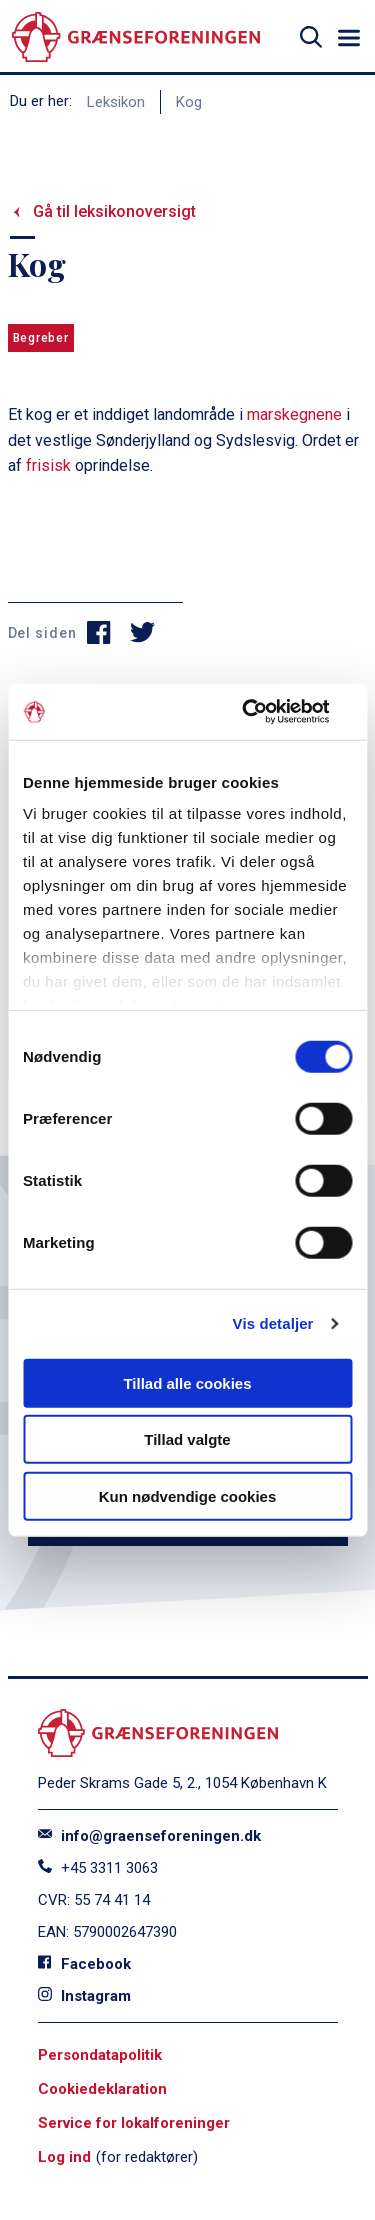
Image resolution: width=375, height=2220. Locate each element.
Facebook (84, 1964)
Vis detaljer (273, 1323)
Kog (189, 102)
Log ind (64, 2157)
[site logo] (136, 37)
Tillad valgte (187, 1439)
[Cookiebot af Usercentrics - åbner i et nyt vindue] (267, 712)
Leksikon (116, 102)
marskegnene (294, 414)
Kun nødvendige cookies (188, 1495)
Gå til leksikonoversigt (114, 211)
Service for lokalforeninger (134, 2123)
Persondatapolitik (100, 2055)
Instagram (84, 1996)
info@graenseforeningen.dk (149, 1836)
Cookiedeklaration (102, 2089)
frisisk (48, 465)
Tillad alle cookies (187, 1382)
